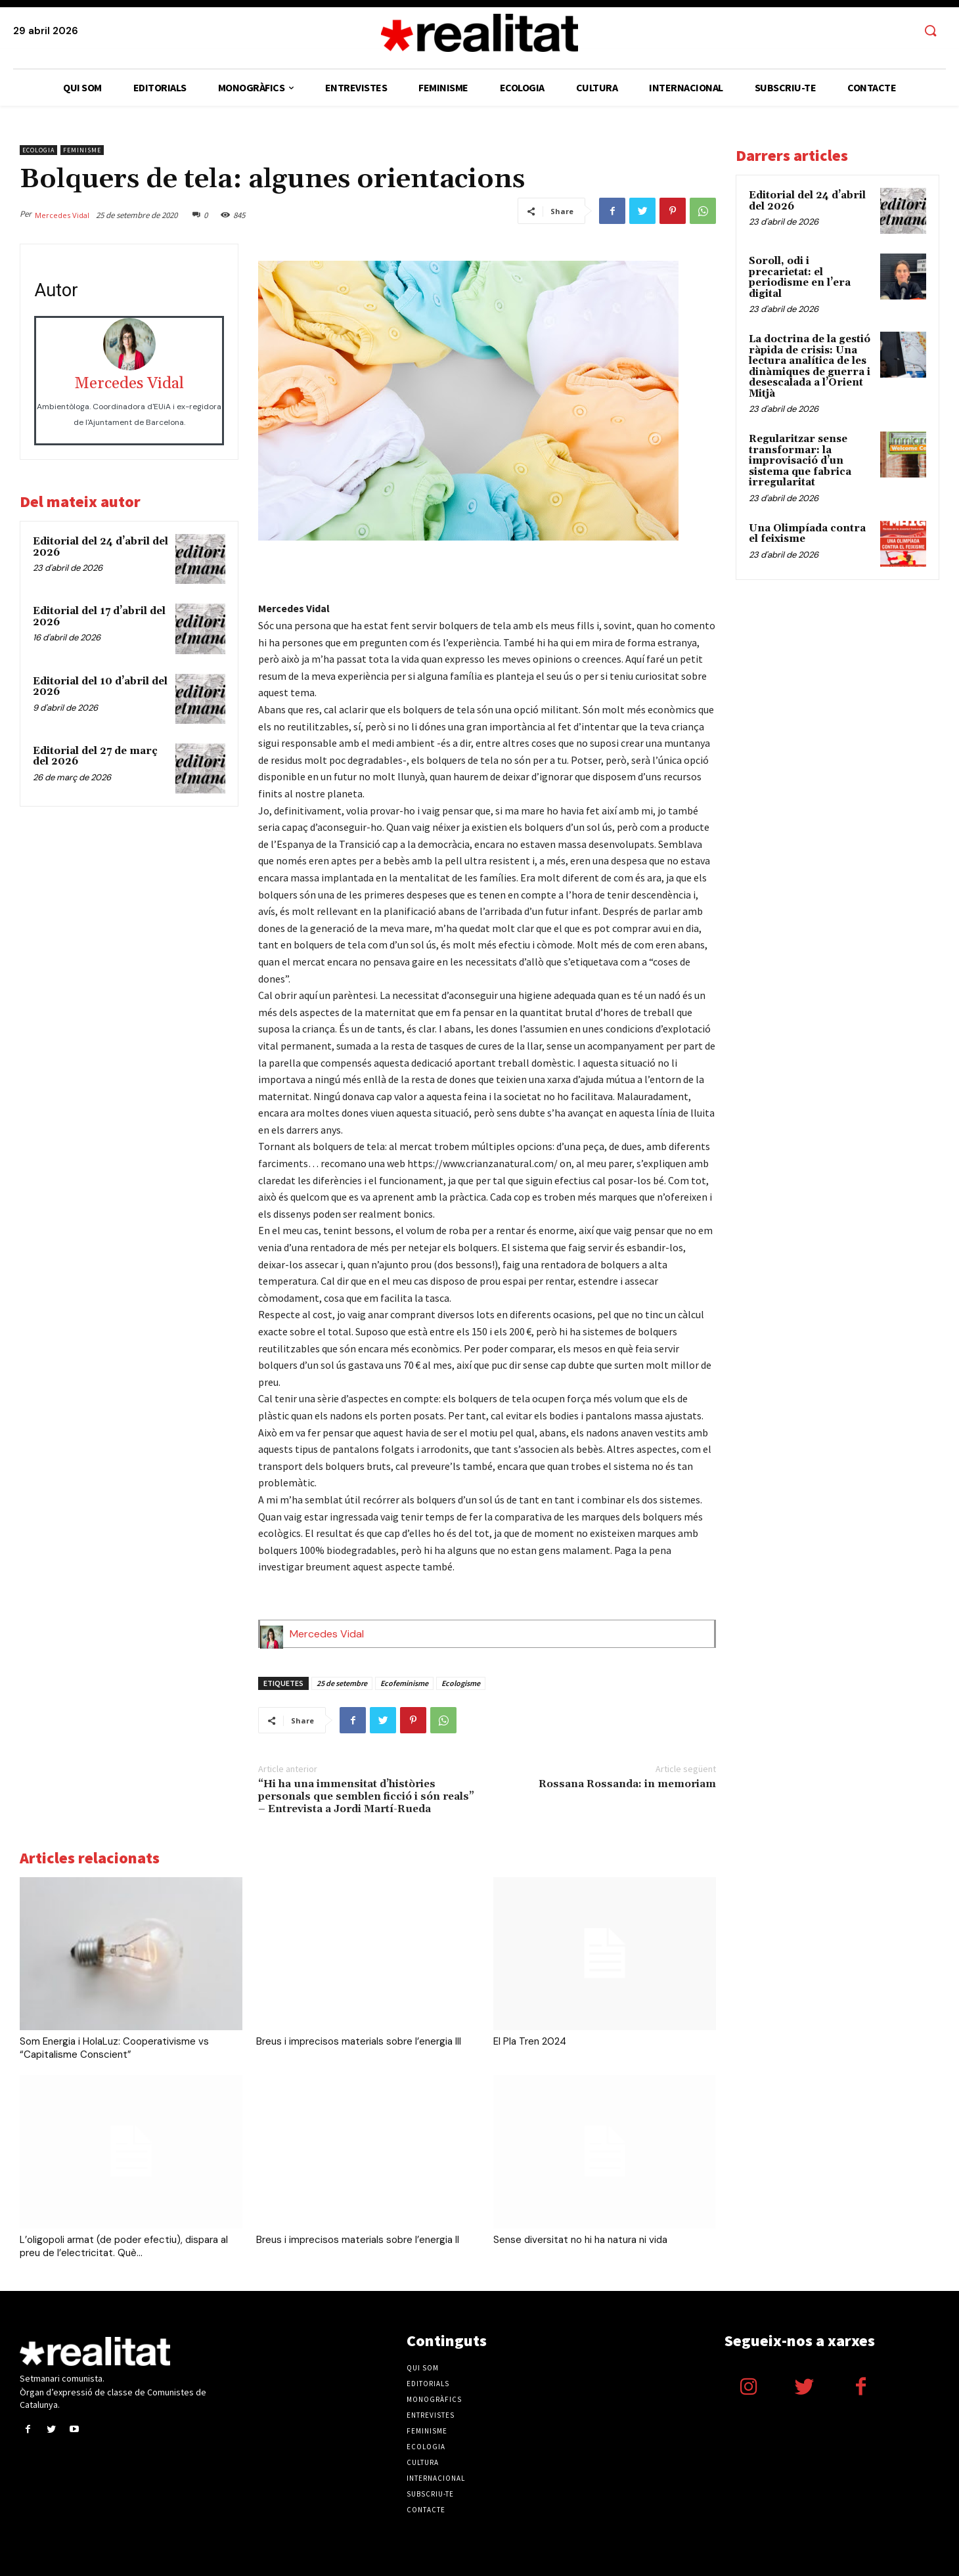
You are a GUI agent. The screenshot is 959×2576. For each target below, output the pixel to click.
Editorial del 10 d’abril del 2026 (100, 687)
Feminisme (82, 150)
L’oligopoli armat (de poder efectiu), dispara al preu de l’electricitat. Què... (124, 2246)
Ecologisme (460, 1683)
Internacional (436, 2478)
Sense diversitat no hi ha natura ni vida (580, 2239)
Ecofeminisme (404, 1683)
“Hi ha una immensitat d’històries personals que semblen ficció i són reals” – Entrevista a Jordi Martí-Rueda (366, 1796)
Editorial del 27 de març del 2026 (95, 756)
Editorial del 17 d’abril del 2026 (99, 617)
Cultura (423, 2462)
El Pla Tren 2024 (529, 2041)
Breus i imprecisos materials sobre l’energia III (358, 2041)
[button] (930, 31)
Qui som (423, 2367)
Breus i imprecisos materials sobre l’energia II (357, 2239)
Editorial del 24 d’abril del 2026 (100, 547)
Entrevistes (431, 2415)
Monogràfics (434, 2399)
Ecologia (38, 150)
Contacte (426, 2509)
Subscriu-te (430, 2493)
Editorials (428, 2383)
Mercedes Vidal (62, 215)
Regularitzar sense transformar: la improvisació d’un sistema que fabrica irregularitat (800, 461)
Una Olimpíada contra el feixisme (807, 534)
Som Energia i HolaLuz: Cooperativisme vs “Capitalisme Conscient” (114, 2048)
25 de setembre (342, 1683)
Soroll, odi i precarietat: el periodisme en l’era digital (800, 277)
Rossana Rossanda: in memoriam (627, 1783)
